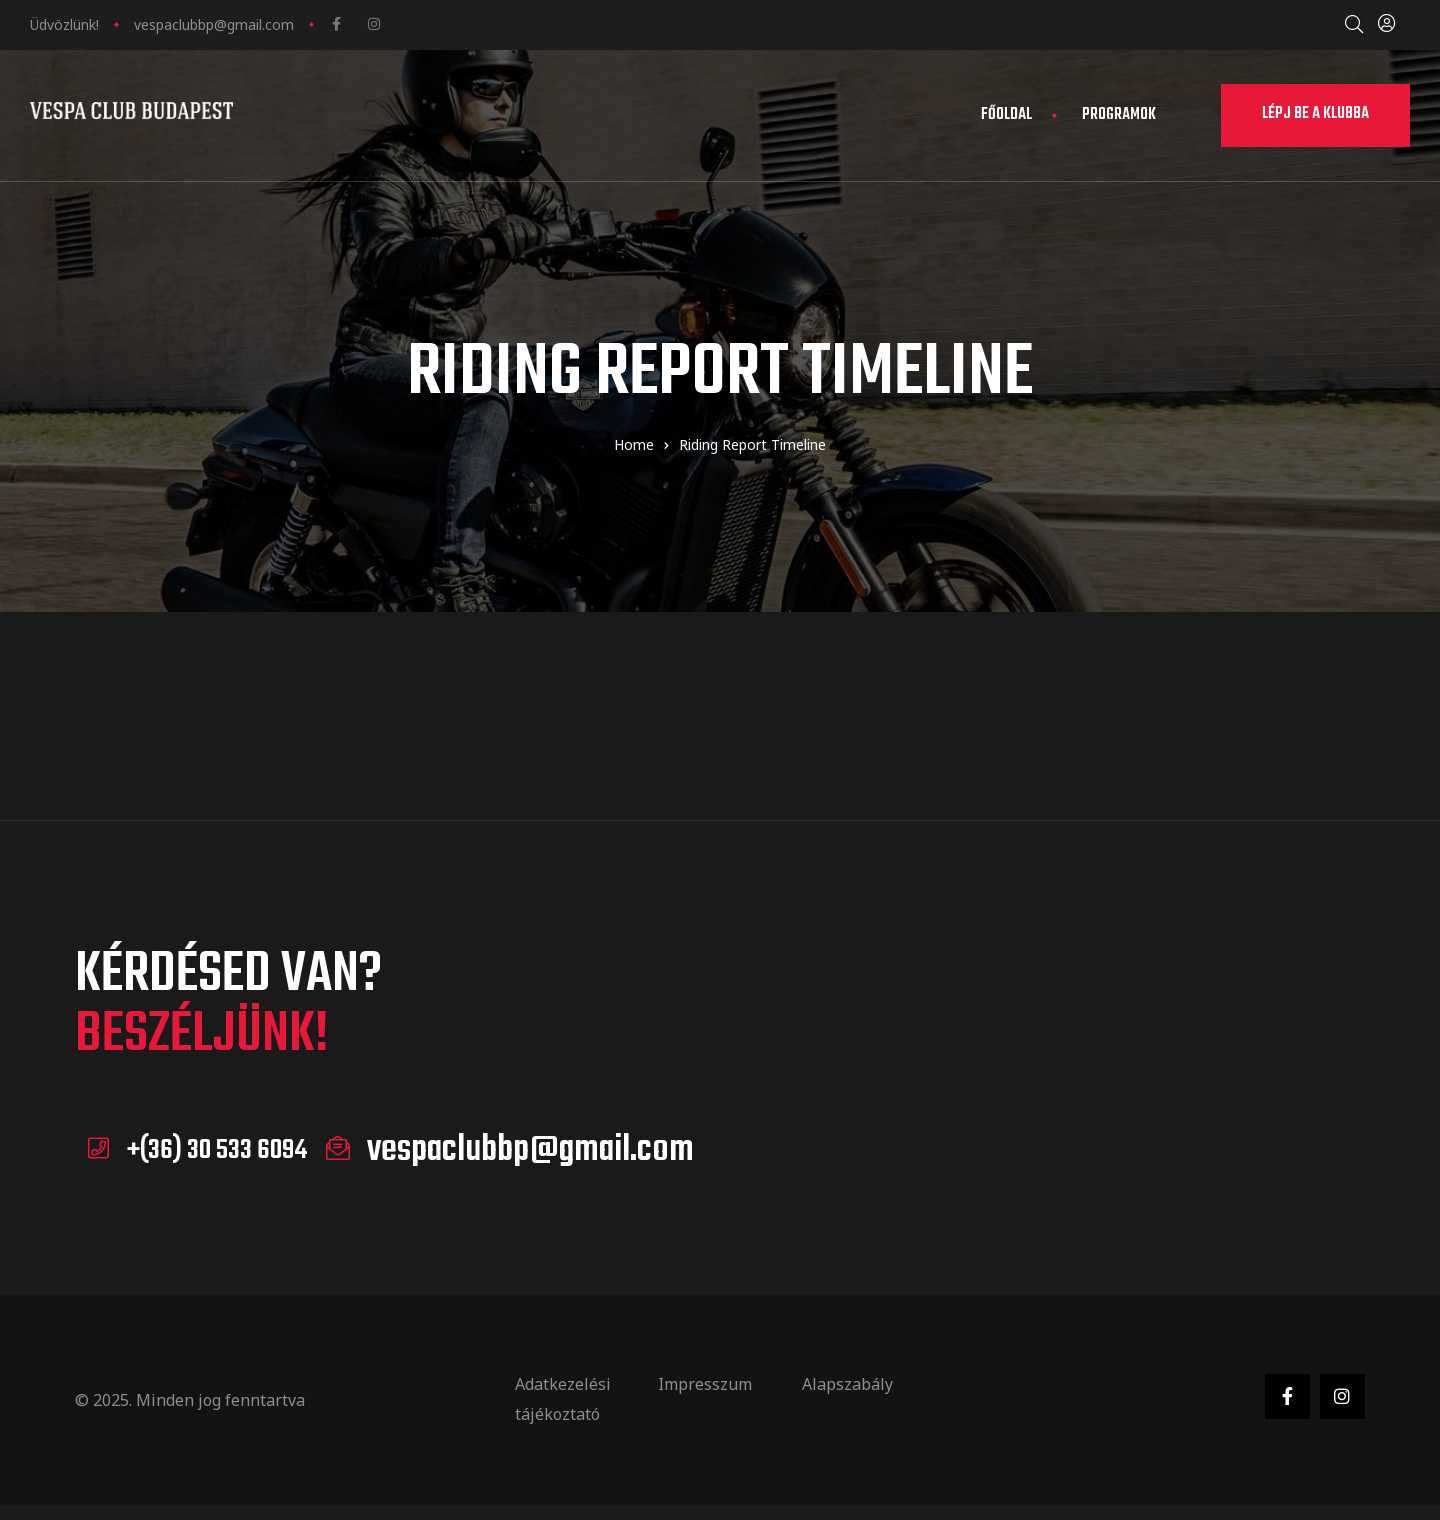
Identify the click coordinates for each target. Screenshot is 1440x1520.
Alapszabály (847, 1383)
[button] (1315, 115)
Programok (1119, 115)
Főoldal (1006, 115)
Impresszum (705, 1383)
